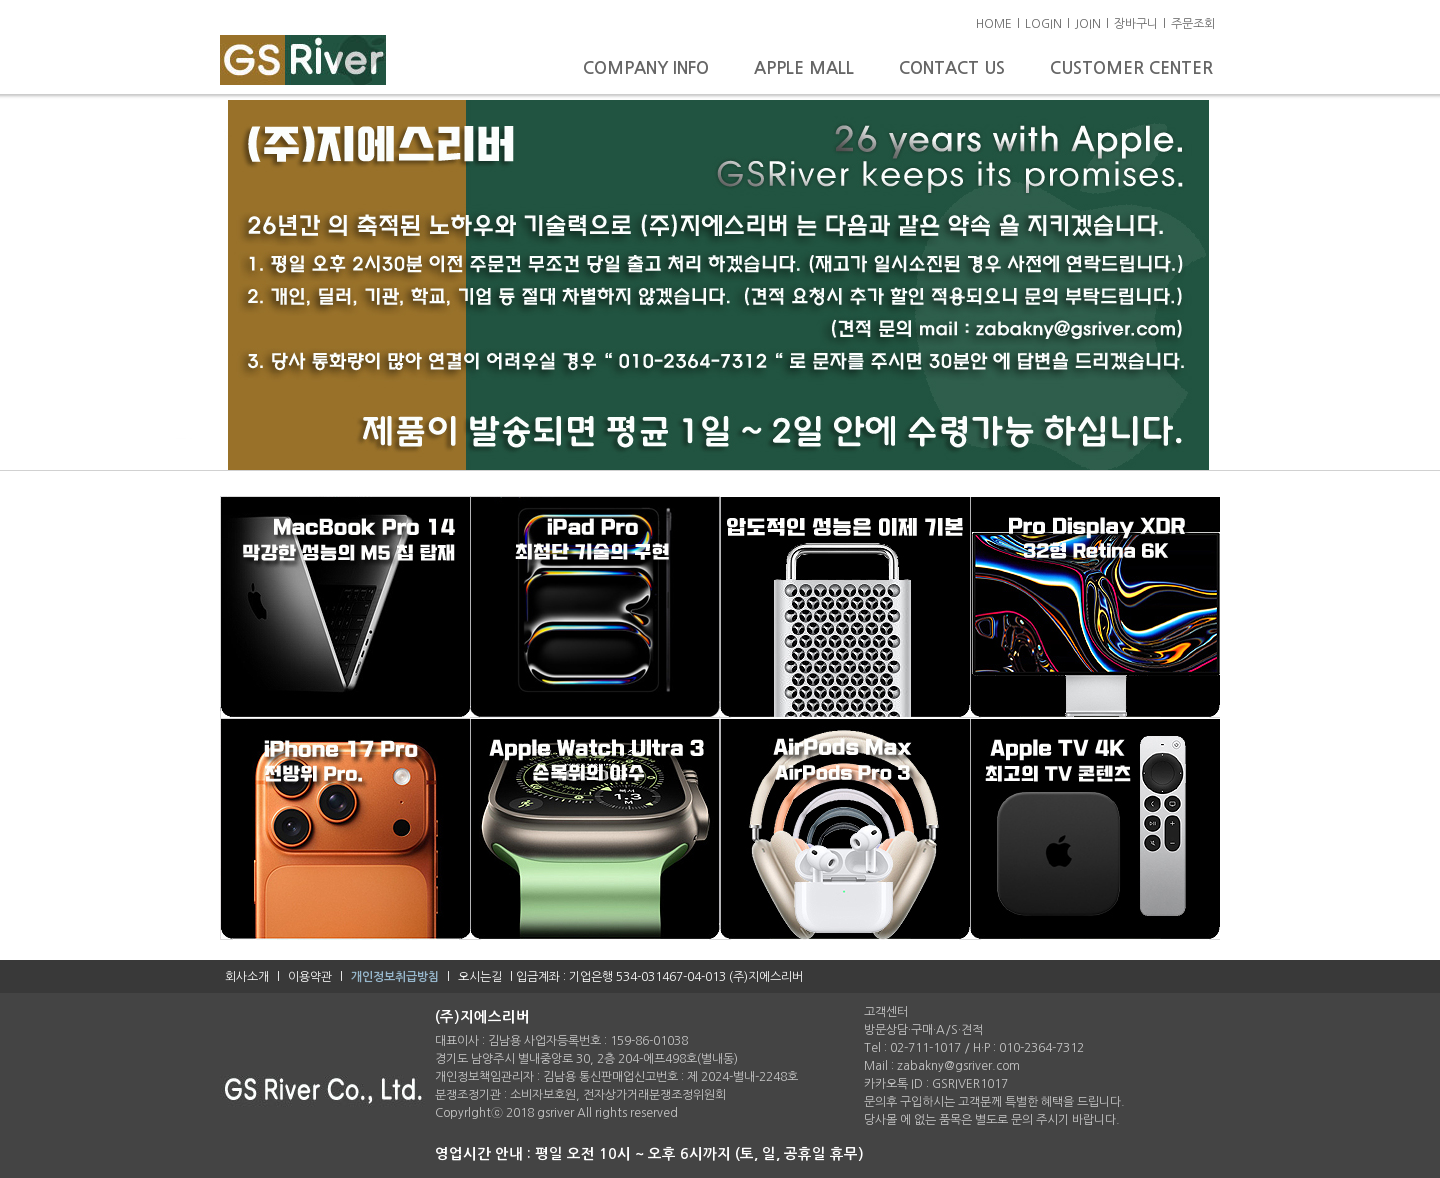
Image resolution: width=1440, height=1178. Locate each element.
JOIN (1088, 24)
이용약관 (310, 977)
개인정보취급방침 (395, 977)
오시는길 (480, 977)
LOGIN (1043, 24)
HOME (994, 24)
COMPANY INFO (648, 68)
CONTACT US (954, 68)
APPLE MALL (806, 68)
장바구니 (1136, 24)
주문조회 (1193, 24)
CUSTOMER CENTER (1131, 68)
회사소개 (247, 977)
